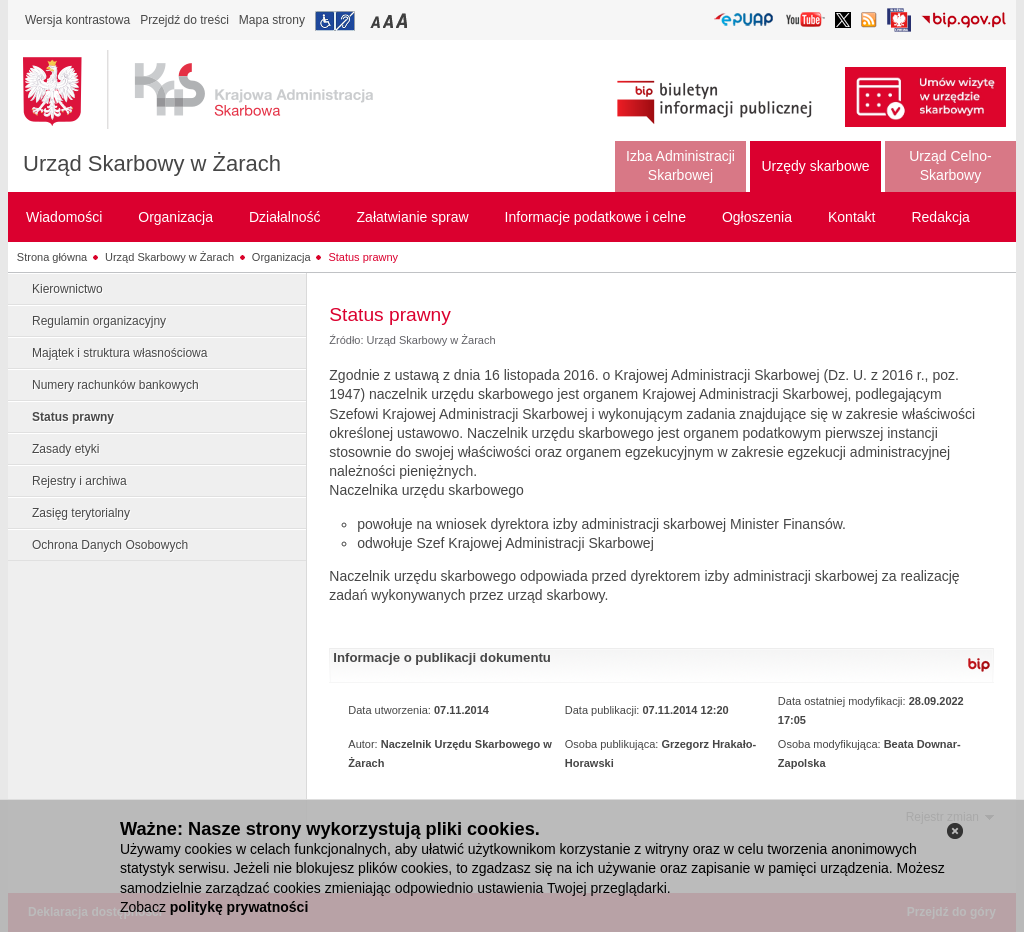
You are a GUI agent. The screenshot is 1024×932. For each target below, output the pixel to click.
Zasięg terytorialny (81, 513)
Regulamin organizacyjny (99, 321)
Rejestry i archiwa (79, 481)
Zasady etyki (65, 449)
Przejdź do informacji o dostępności (335, 21)
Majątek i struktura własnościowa (119, 353)
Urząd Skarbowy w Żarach (152, 163)
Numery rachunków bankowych (115, 385)
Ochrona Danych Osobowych (110, 545)
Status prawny (363, 257)
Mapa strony (272, 20)
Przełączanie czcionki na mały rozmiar (377, 20)
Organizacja (281, 257)
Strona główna (52, 257)
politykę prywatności (239, 907)
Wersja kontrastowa (77, 20)
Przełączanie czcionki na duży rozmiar (403, 20)
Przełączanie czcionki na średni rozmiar (390, 20)
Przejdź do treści (184, 20)
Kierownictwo (67, 289)
